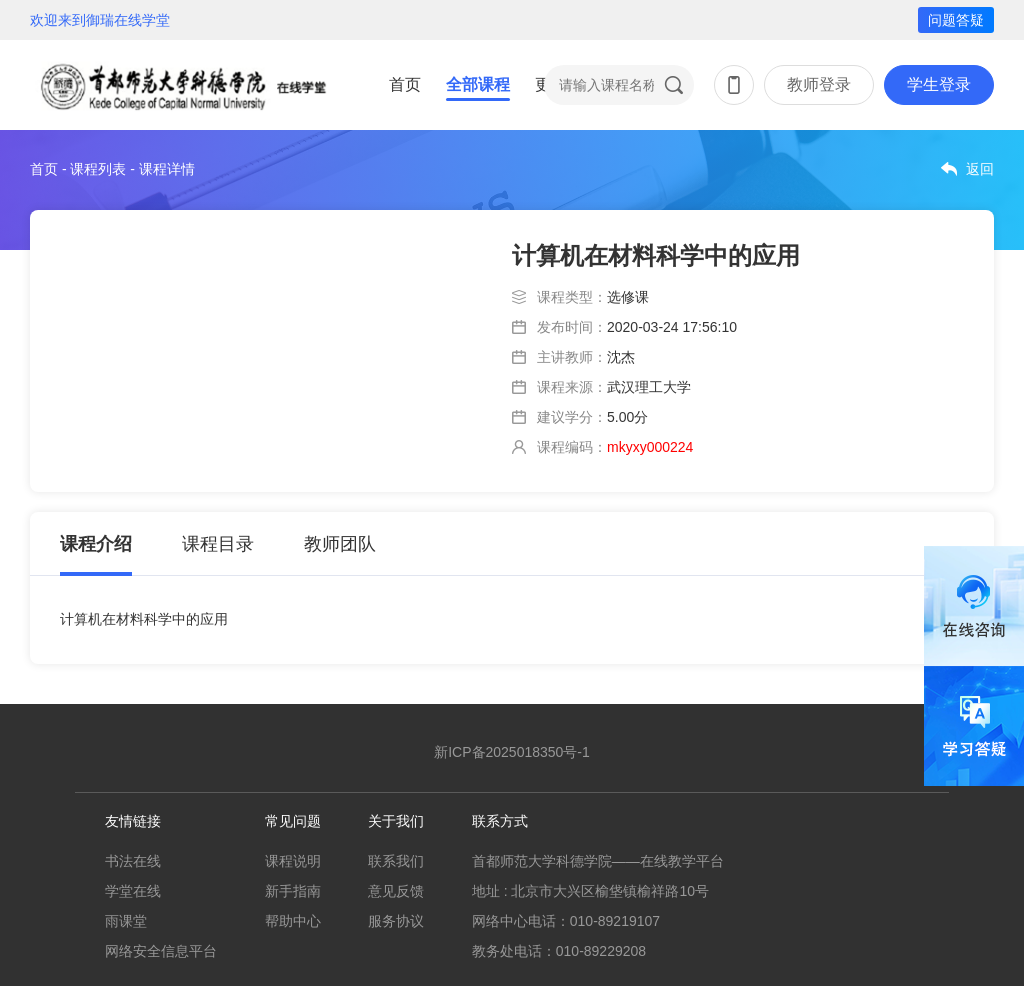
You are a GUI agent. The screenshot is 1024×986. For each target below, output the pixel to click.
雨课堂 (126, 921)
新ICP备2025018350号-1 (512, 752)
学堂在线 (133, 891)
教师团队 (340, 544)
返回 (980, 169)
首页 (405, 84)
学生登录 (939, 84)
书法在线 (133, 861)
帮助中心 (293, 921)
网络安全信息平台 (161, 951)
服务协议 (396, 921)
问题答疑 (956, 20)
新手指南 (293, 891)
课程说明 (293, 861)
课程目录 (218, 544)
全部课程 (478, 84)
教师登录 (819, 84)
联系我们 (396, 861)
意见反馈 (396, 891)
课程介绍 (96, 544)
